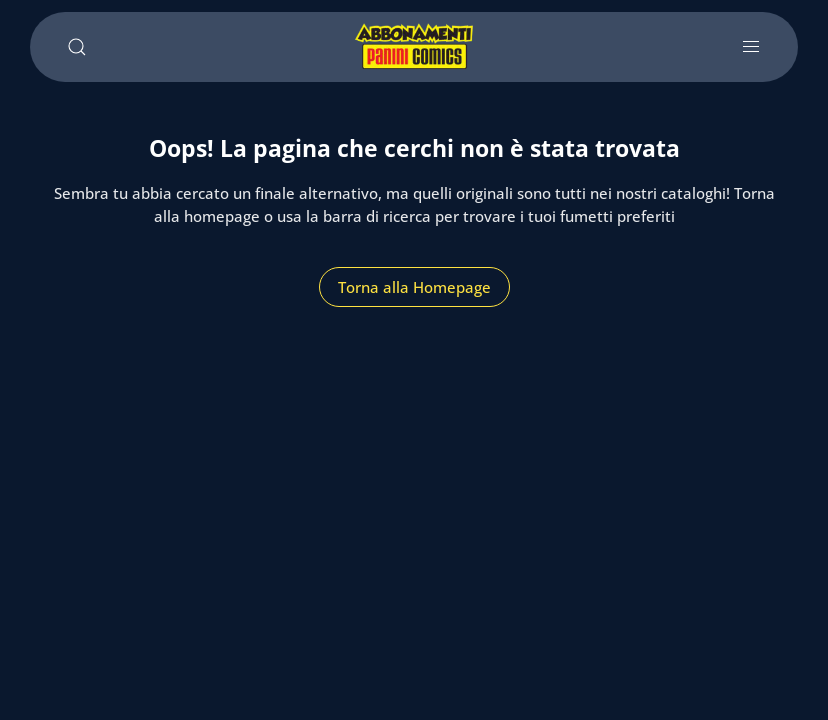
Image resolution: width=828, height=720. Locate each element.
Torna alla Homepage (414, 287)
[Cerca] (77, 47)
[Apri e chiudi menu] (751, 47)
